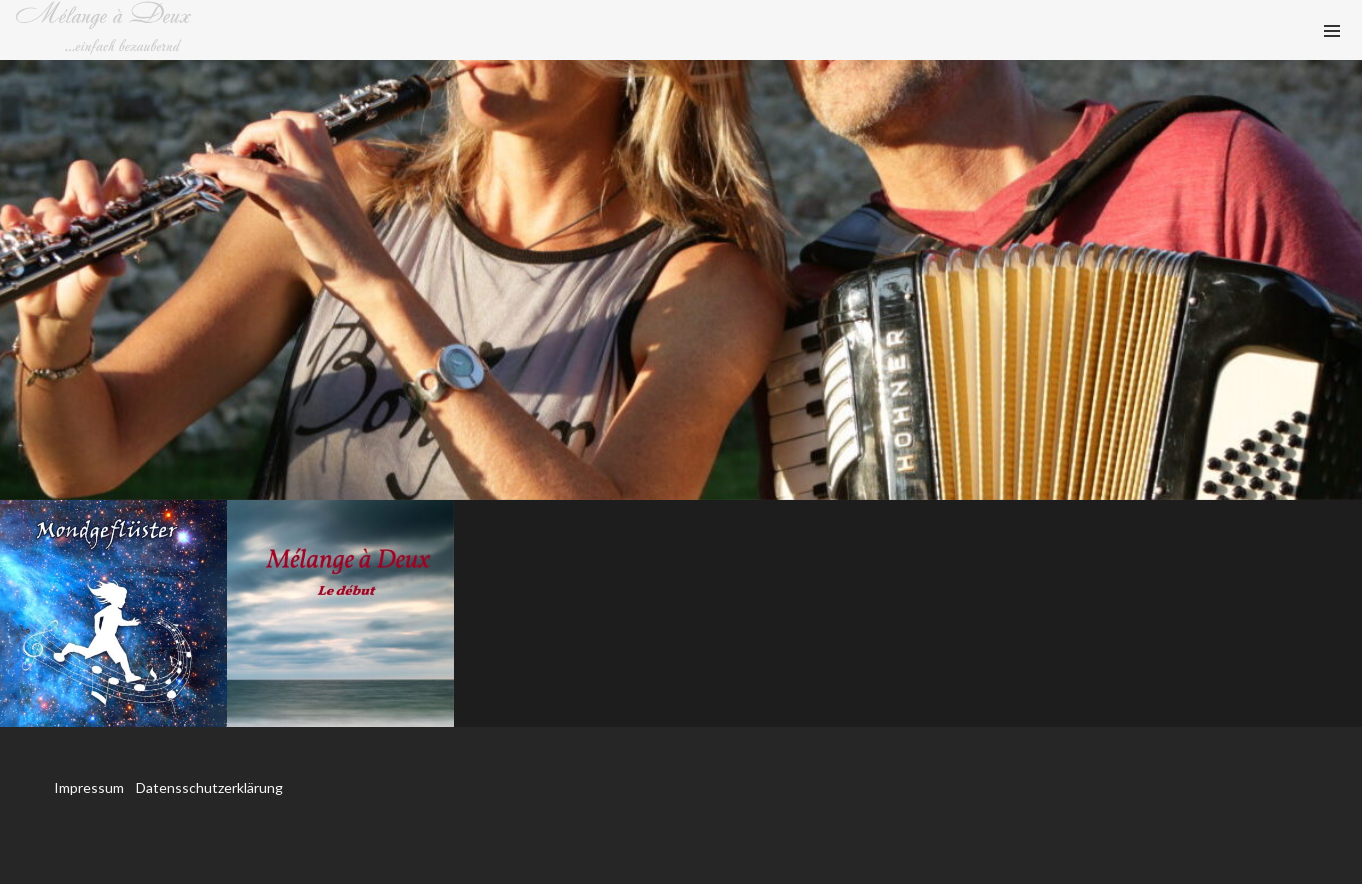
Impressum (90, 787)
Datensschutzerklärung (209, 787)
